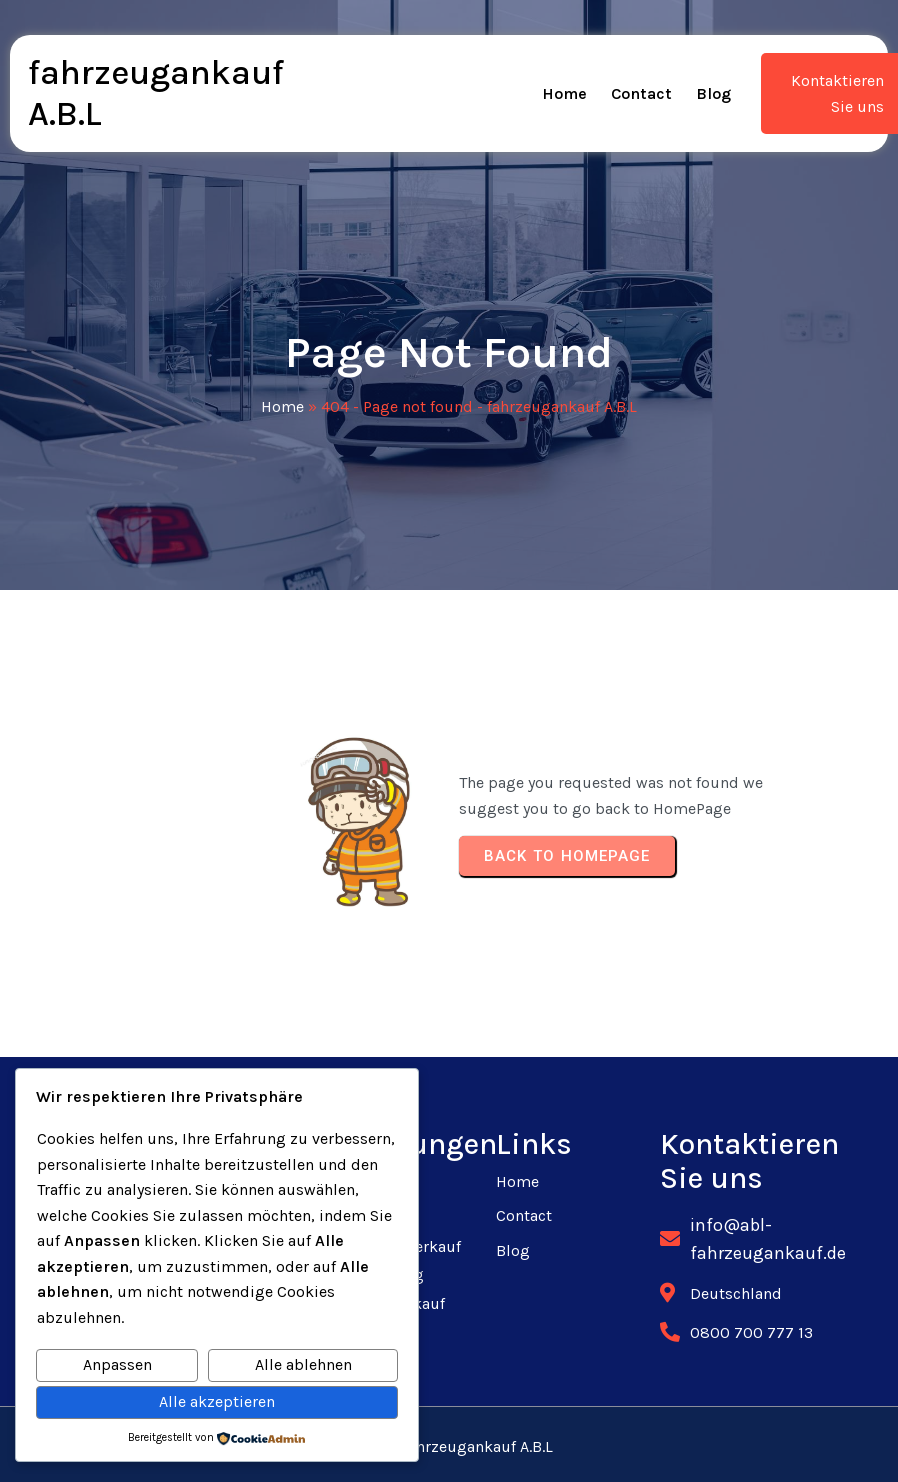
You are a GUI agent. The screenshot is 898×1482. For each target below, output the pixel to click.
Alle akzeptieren (217, 1401)
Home (282, 406)
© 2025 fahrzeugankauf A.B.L (449, 1446)
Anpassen (117, 1364)
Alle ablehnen (303, 1364)
